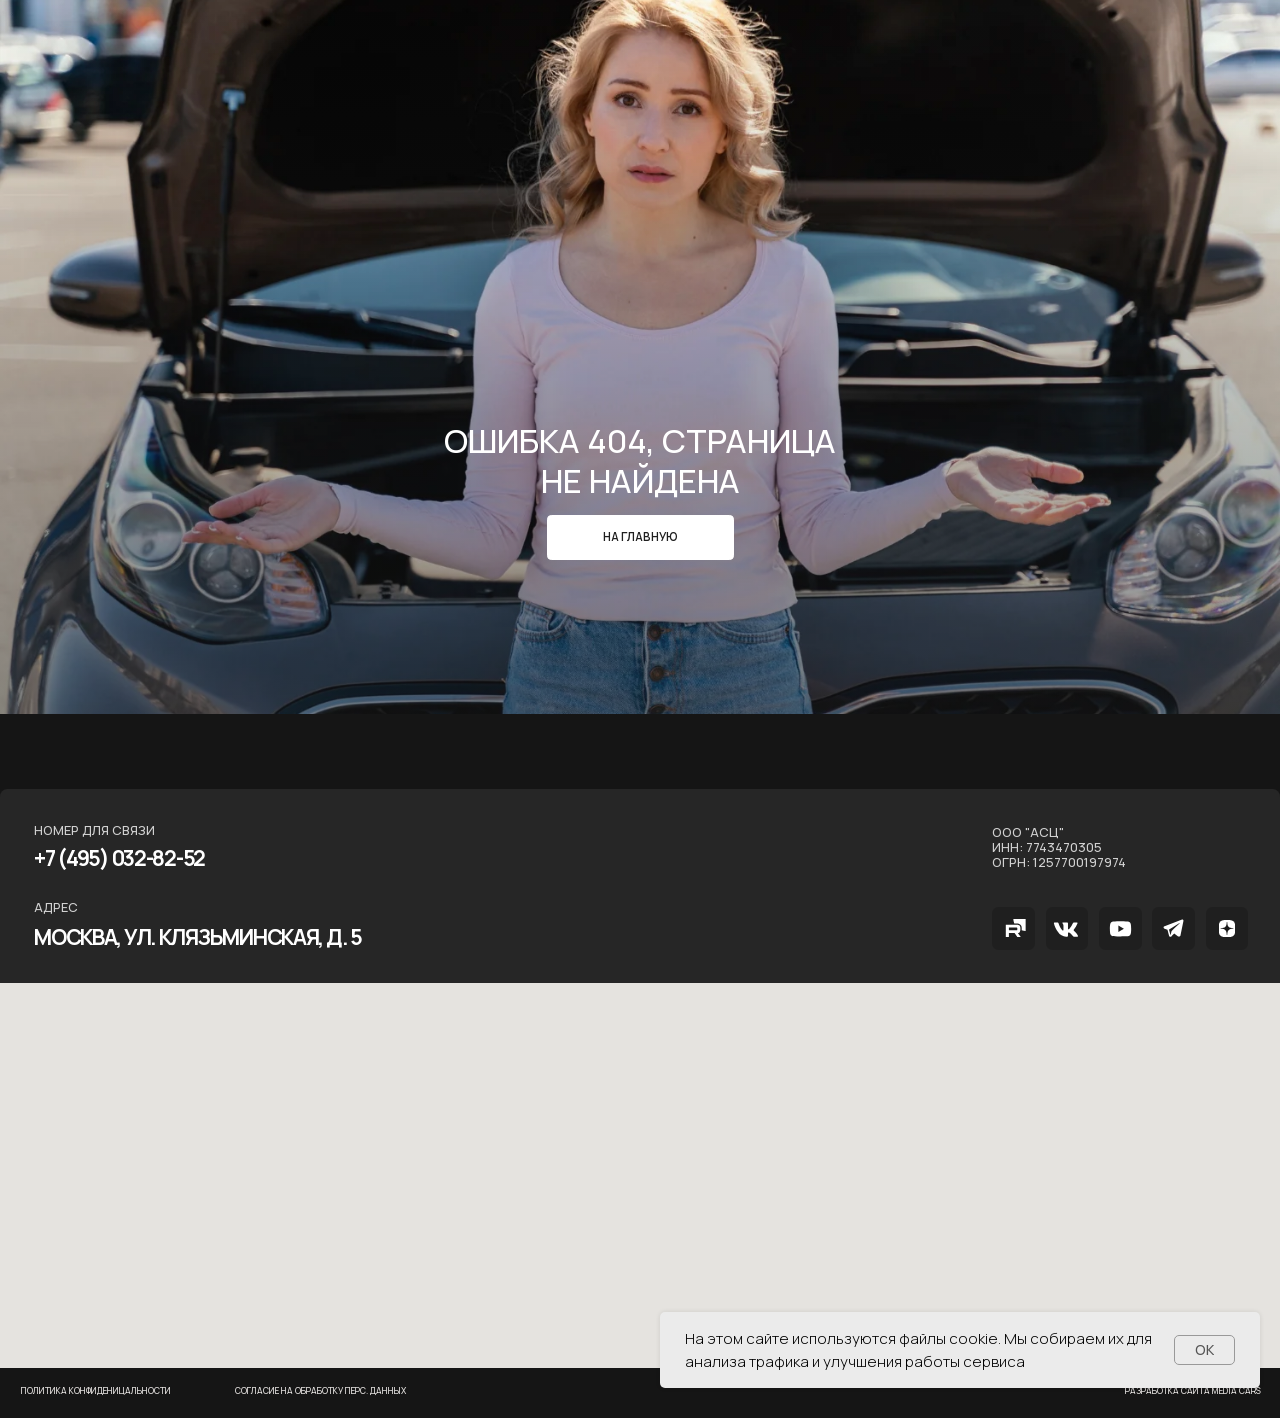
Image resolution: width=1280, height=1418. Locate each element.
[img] (1013, 928)
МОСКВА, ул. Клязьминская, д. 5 (198, 936)
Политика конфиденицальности (96, 1391)
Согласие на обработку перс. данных (320, 1391)
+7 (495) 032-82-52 (119, 857)
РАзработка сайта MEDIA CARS (1193, 1391)
